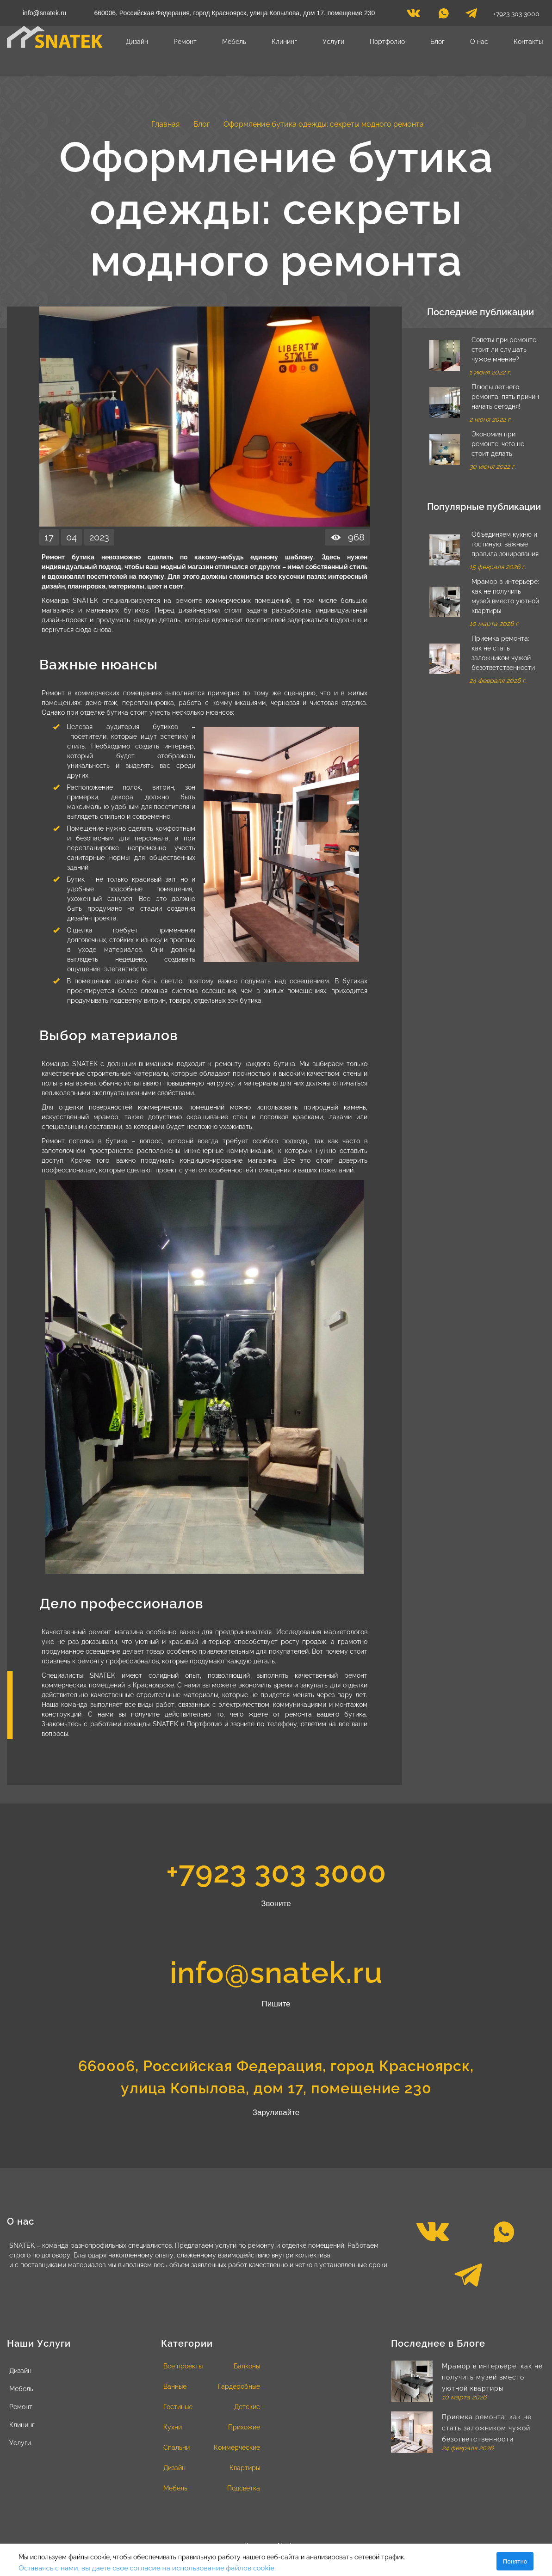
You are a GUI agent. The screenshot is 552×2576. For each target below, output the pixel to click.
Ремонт (185, 41)
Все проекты (183, 2366)
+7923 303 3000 (516, 14)
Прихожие (244, 2427)
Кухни (172, 2427)
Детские (247, 2406)
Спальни (176, 2447)
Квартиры (244, 2468)
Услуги (333, 41)
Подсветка (243, 2488)
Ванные (174, 2386)
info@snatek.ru (44, 13)
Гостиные (177, 2406)
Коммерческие (237, 2447)
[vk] (413, 15)
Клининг (284, 41)
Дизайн (137, 41)
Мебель (234, 41)
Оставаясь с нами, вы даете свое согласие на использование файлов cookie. (147, 2568)
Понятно (515, 2561)
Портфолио (387, 41)
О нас (479, 41)
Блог (437, 41)
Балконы (247, 2366)
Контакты (528, 41)
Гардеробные (239, 2386)
